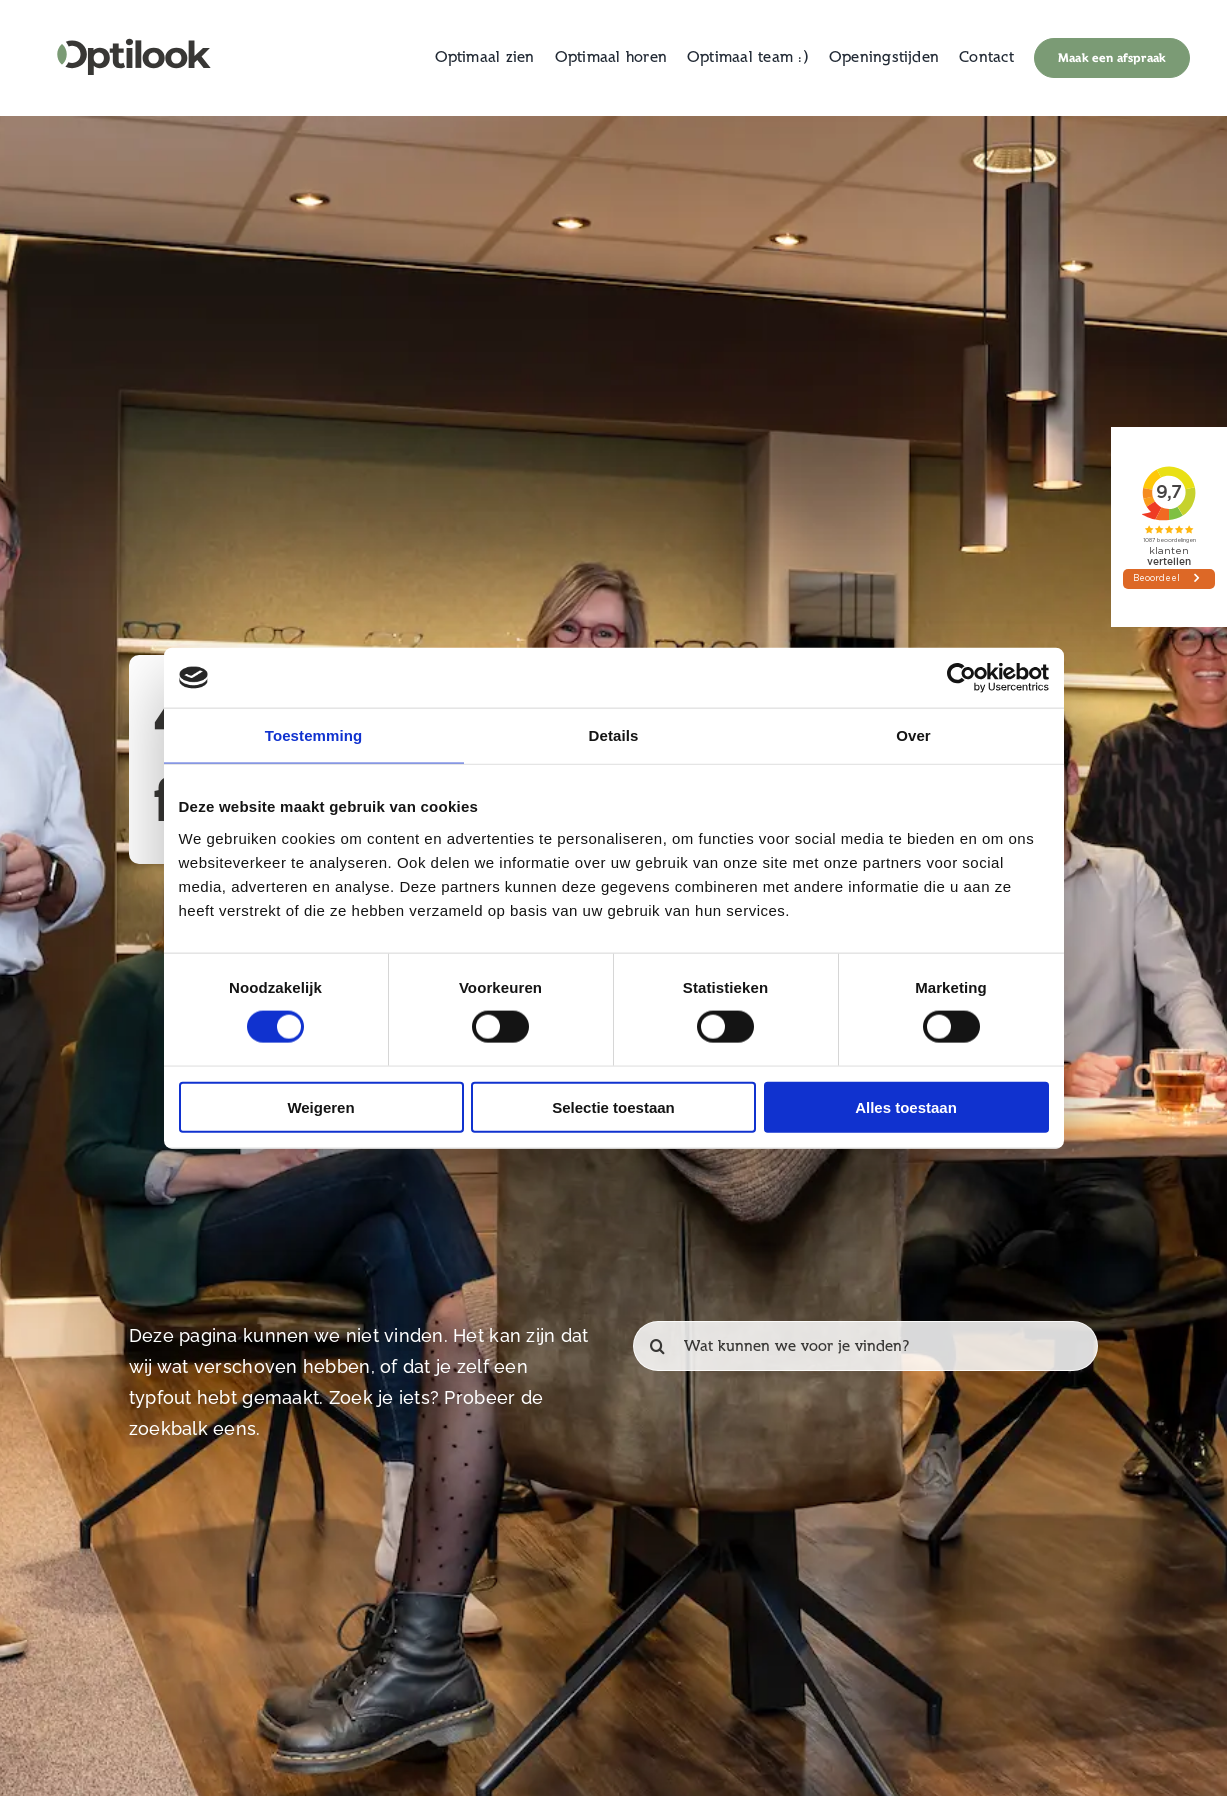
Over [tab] (913, 735)
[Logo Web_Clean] (134, 29)
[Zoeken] (658, 1346)
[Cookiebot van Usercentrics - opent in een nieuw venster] (961, 678)
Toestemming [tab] (314, 735)
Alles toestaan (906, 1106)
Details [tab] (614, 735)
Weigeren (320, 1106)
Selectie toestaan (613, 1106)
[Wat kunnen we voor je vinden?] (865, 1346)
